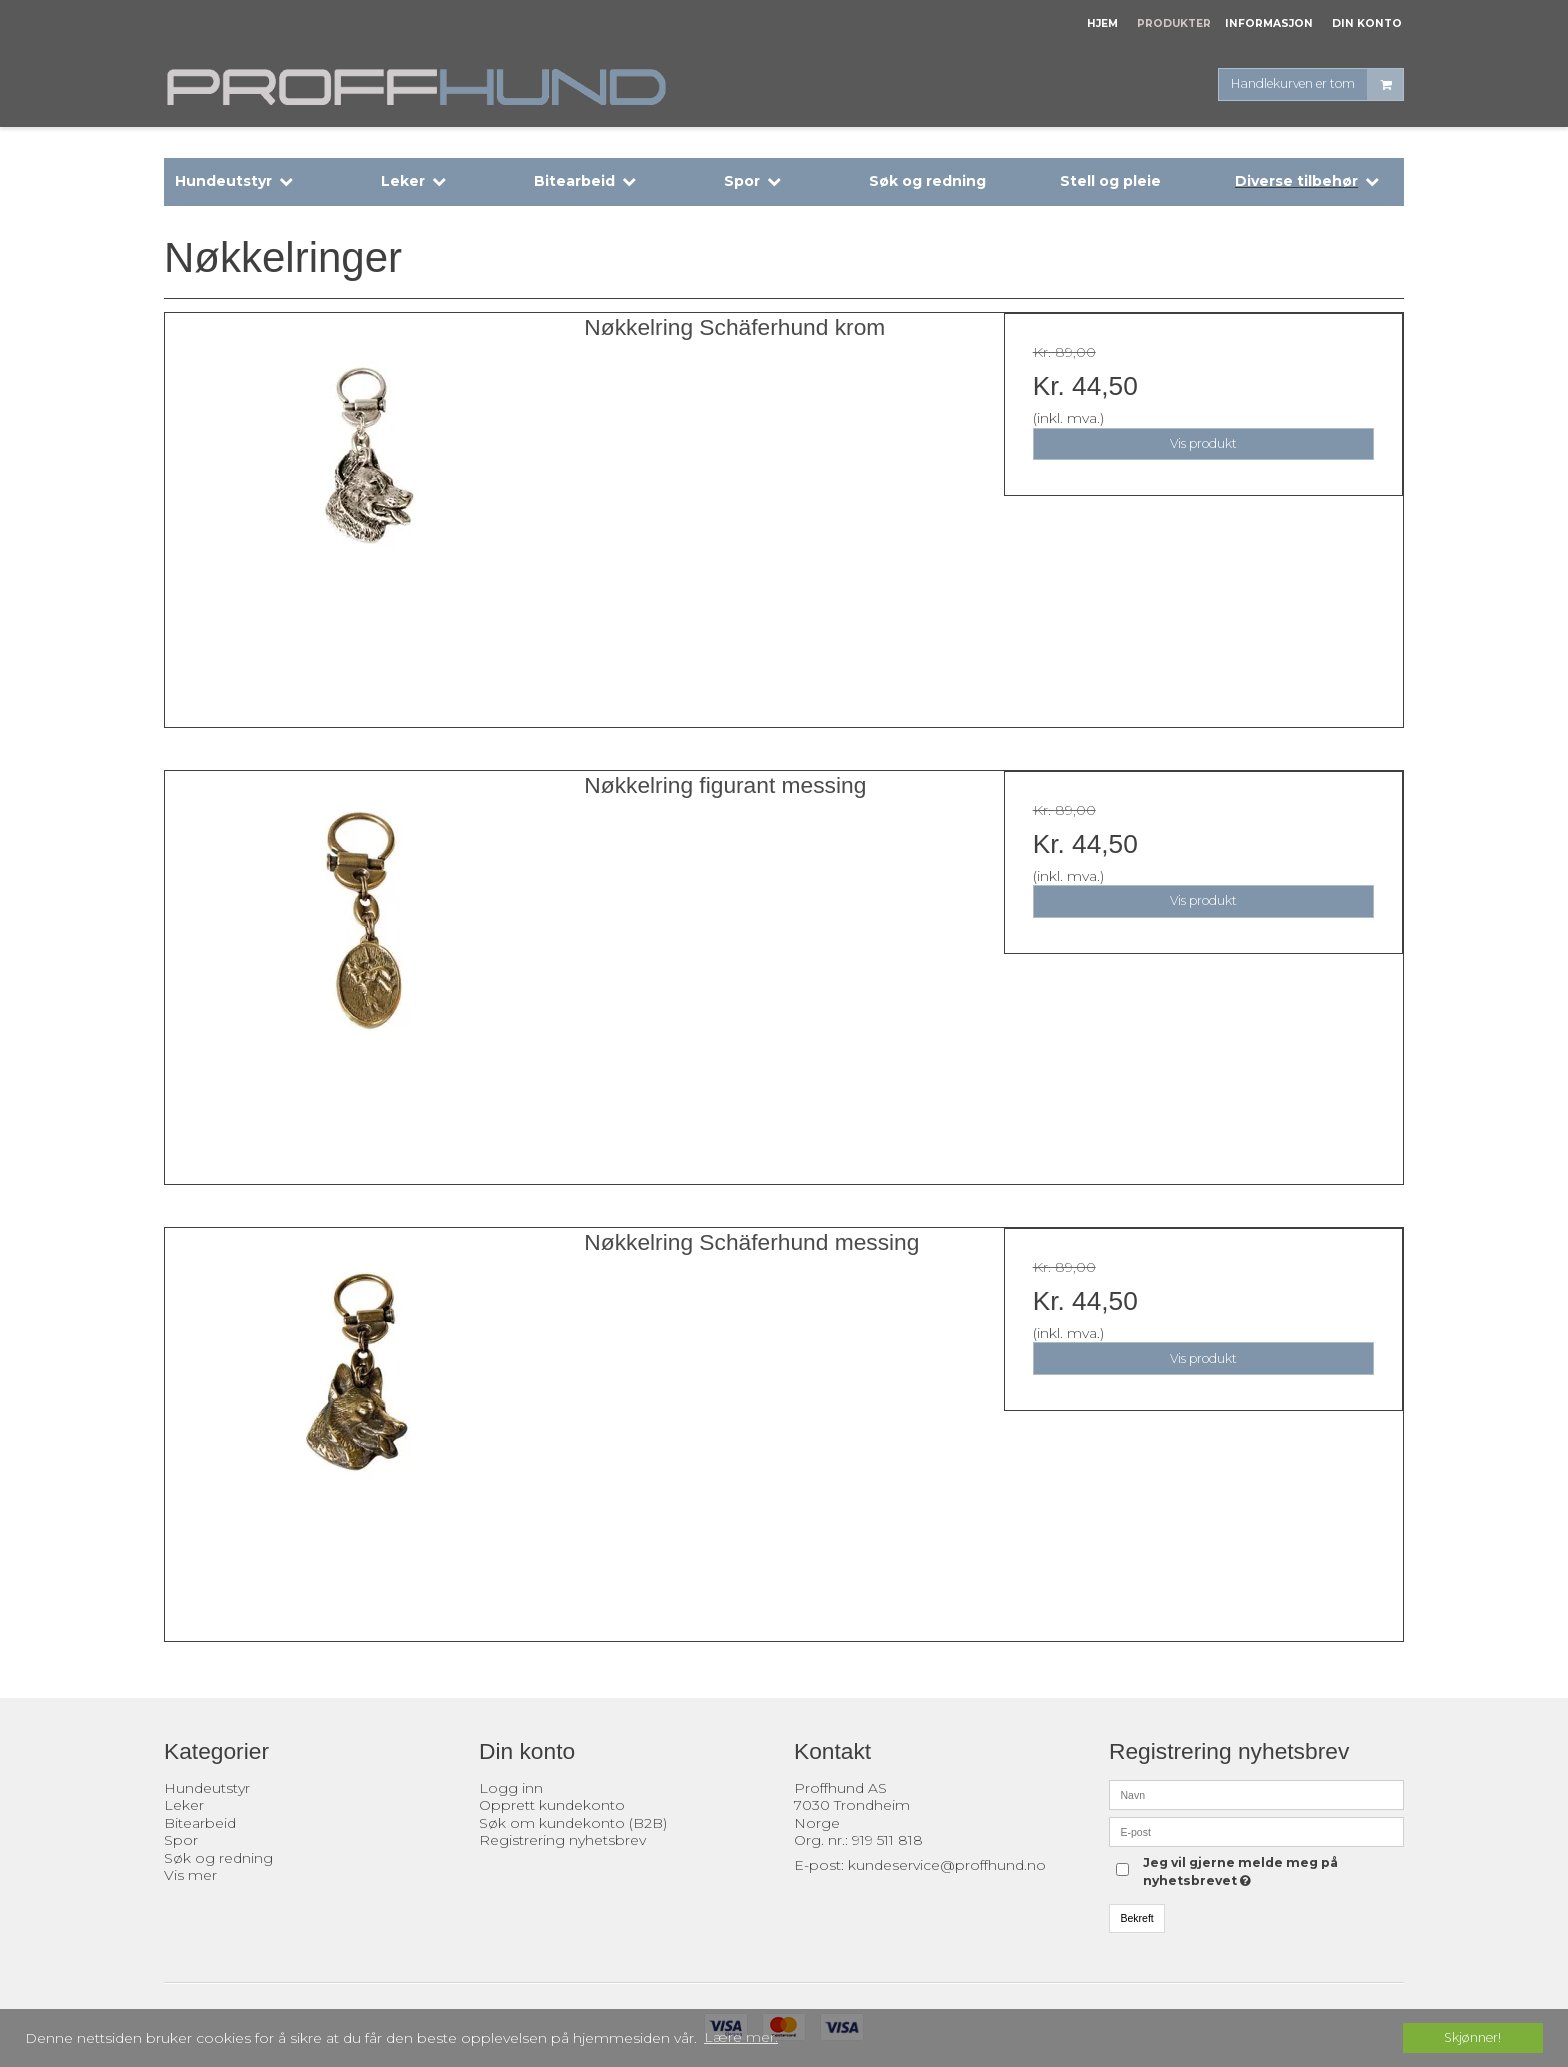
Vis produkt (1203, 443)
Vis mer (190, 1875)
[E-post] (1256, 1830)
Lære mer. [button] (741, 2037)
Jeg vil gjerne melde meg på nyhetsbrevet (1239, 1871)
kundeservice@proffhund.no (947, 1865)
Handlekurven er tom (1317, 84)
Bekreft (1137, 1918)
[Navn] (1256, 1793)
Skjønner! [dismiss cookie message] (1472, 2037)
